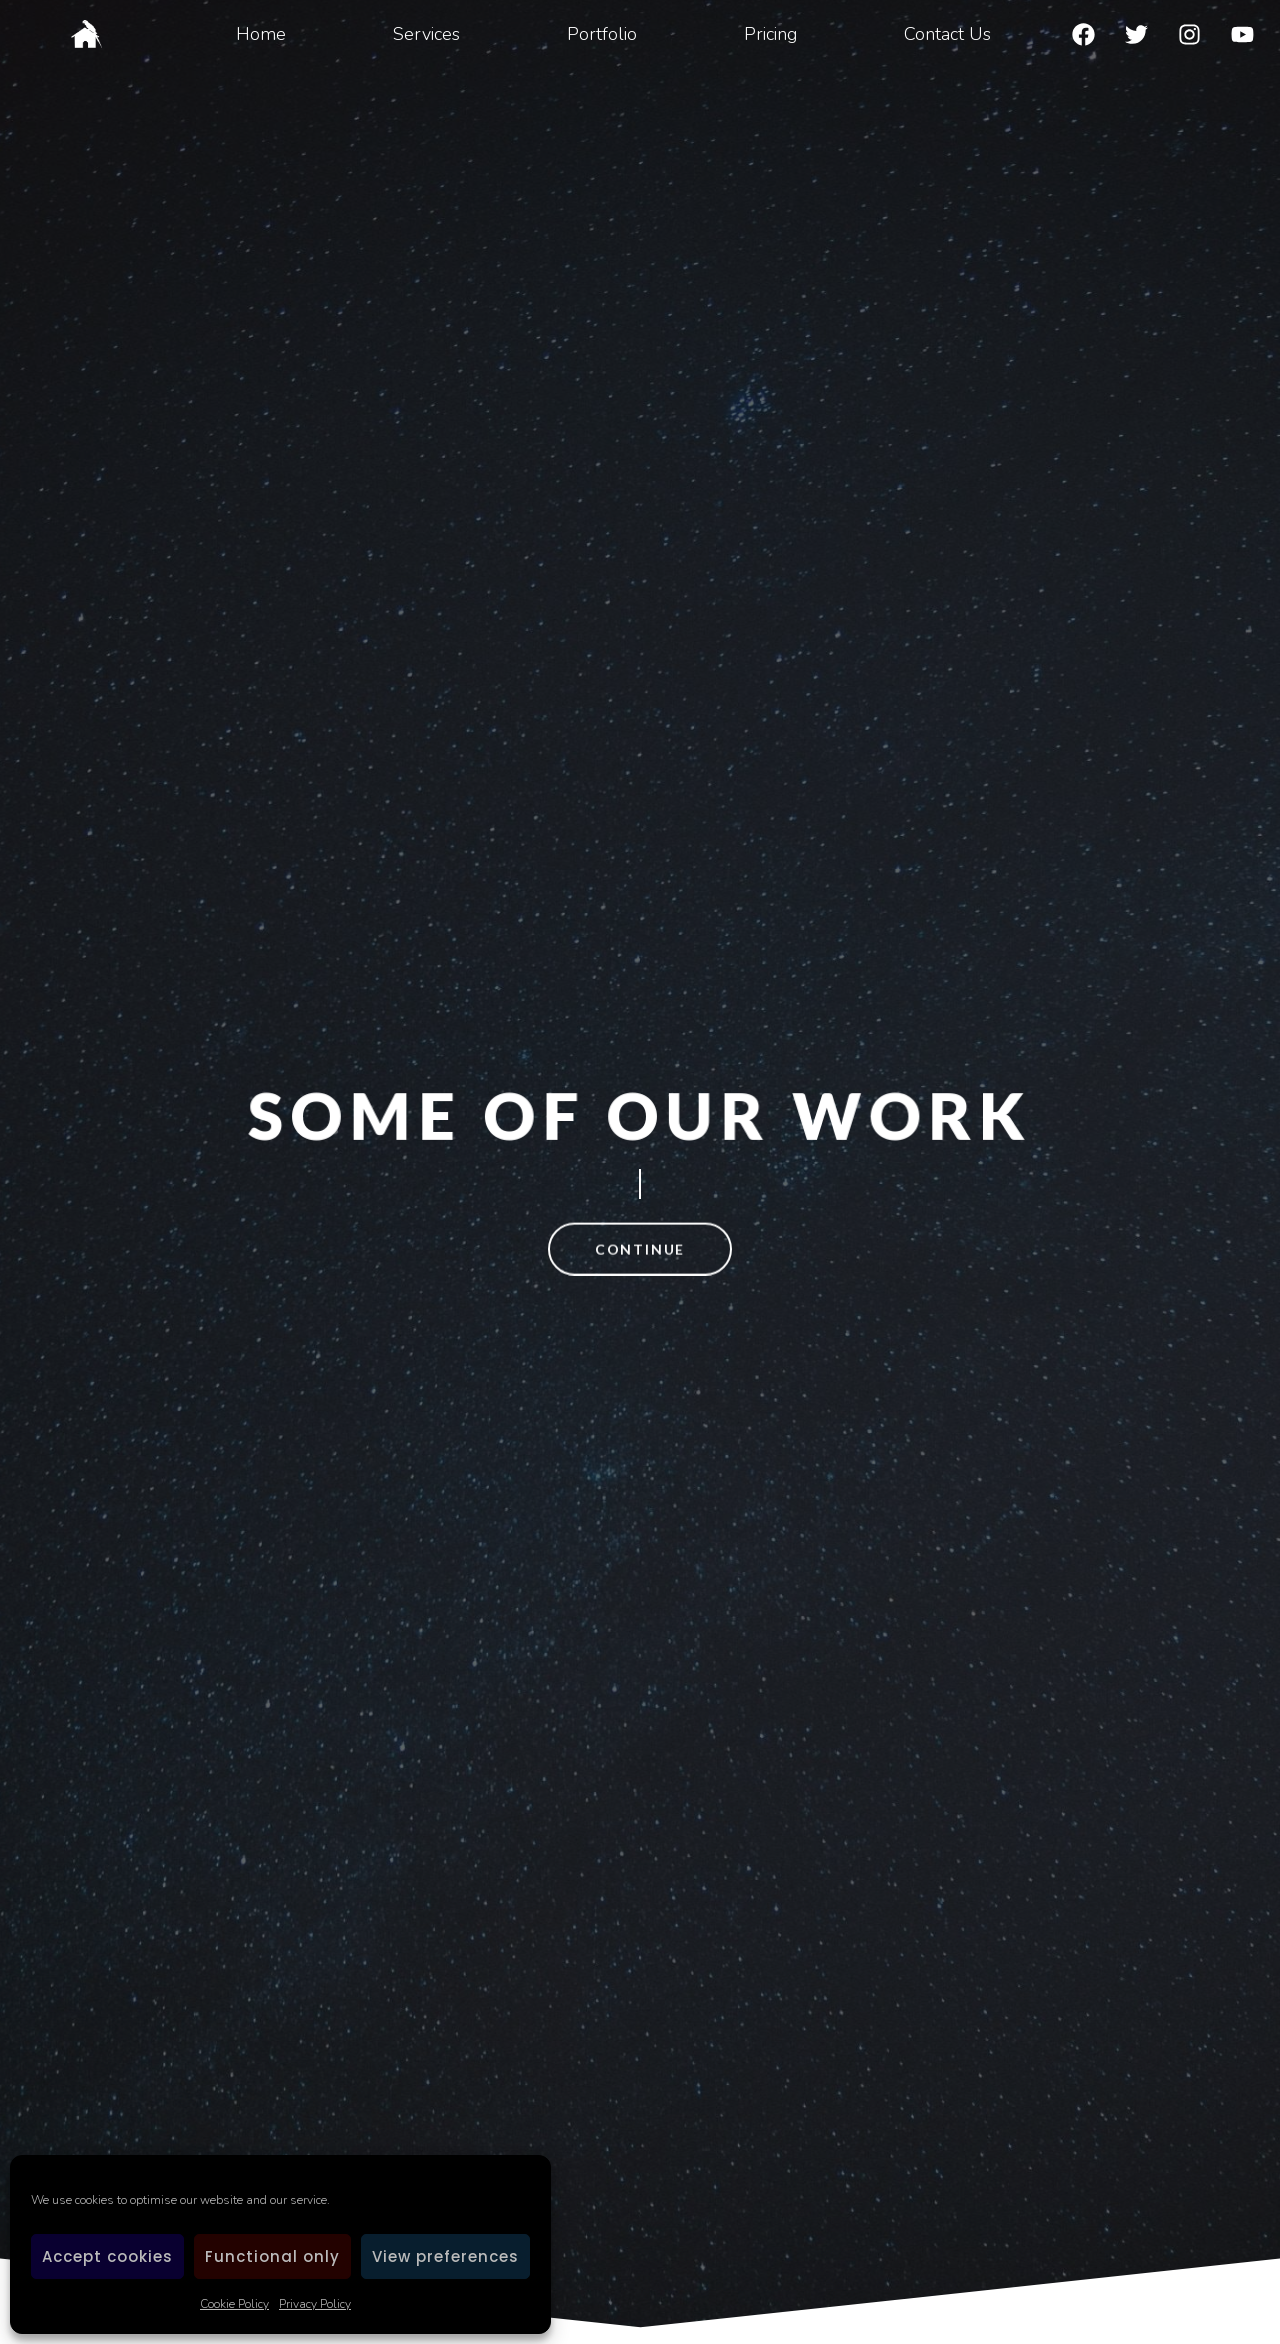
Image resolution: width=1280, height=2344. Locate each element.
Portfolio (602, 34)
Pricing (770, 34)
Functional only (272, 2256)
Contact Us (947, 34)
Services (426, 34)
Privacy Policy (315, 2304)
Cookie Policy (234, 2304)
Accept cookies (107, 2256)
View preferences (445, 2256)
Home (261, 34)
